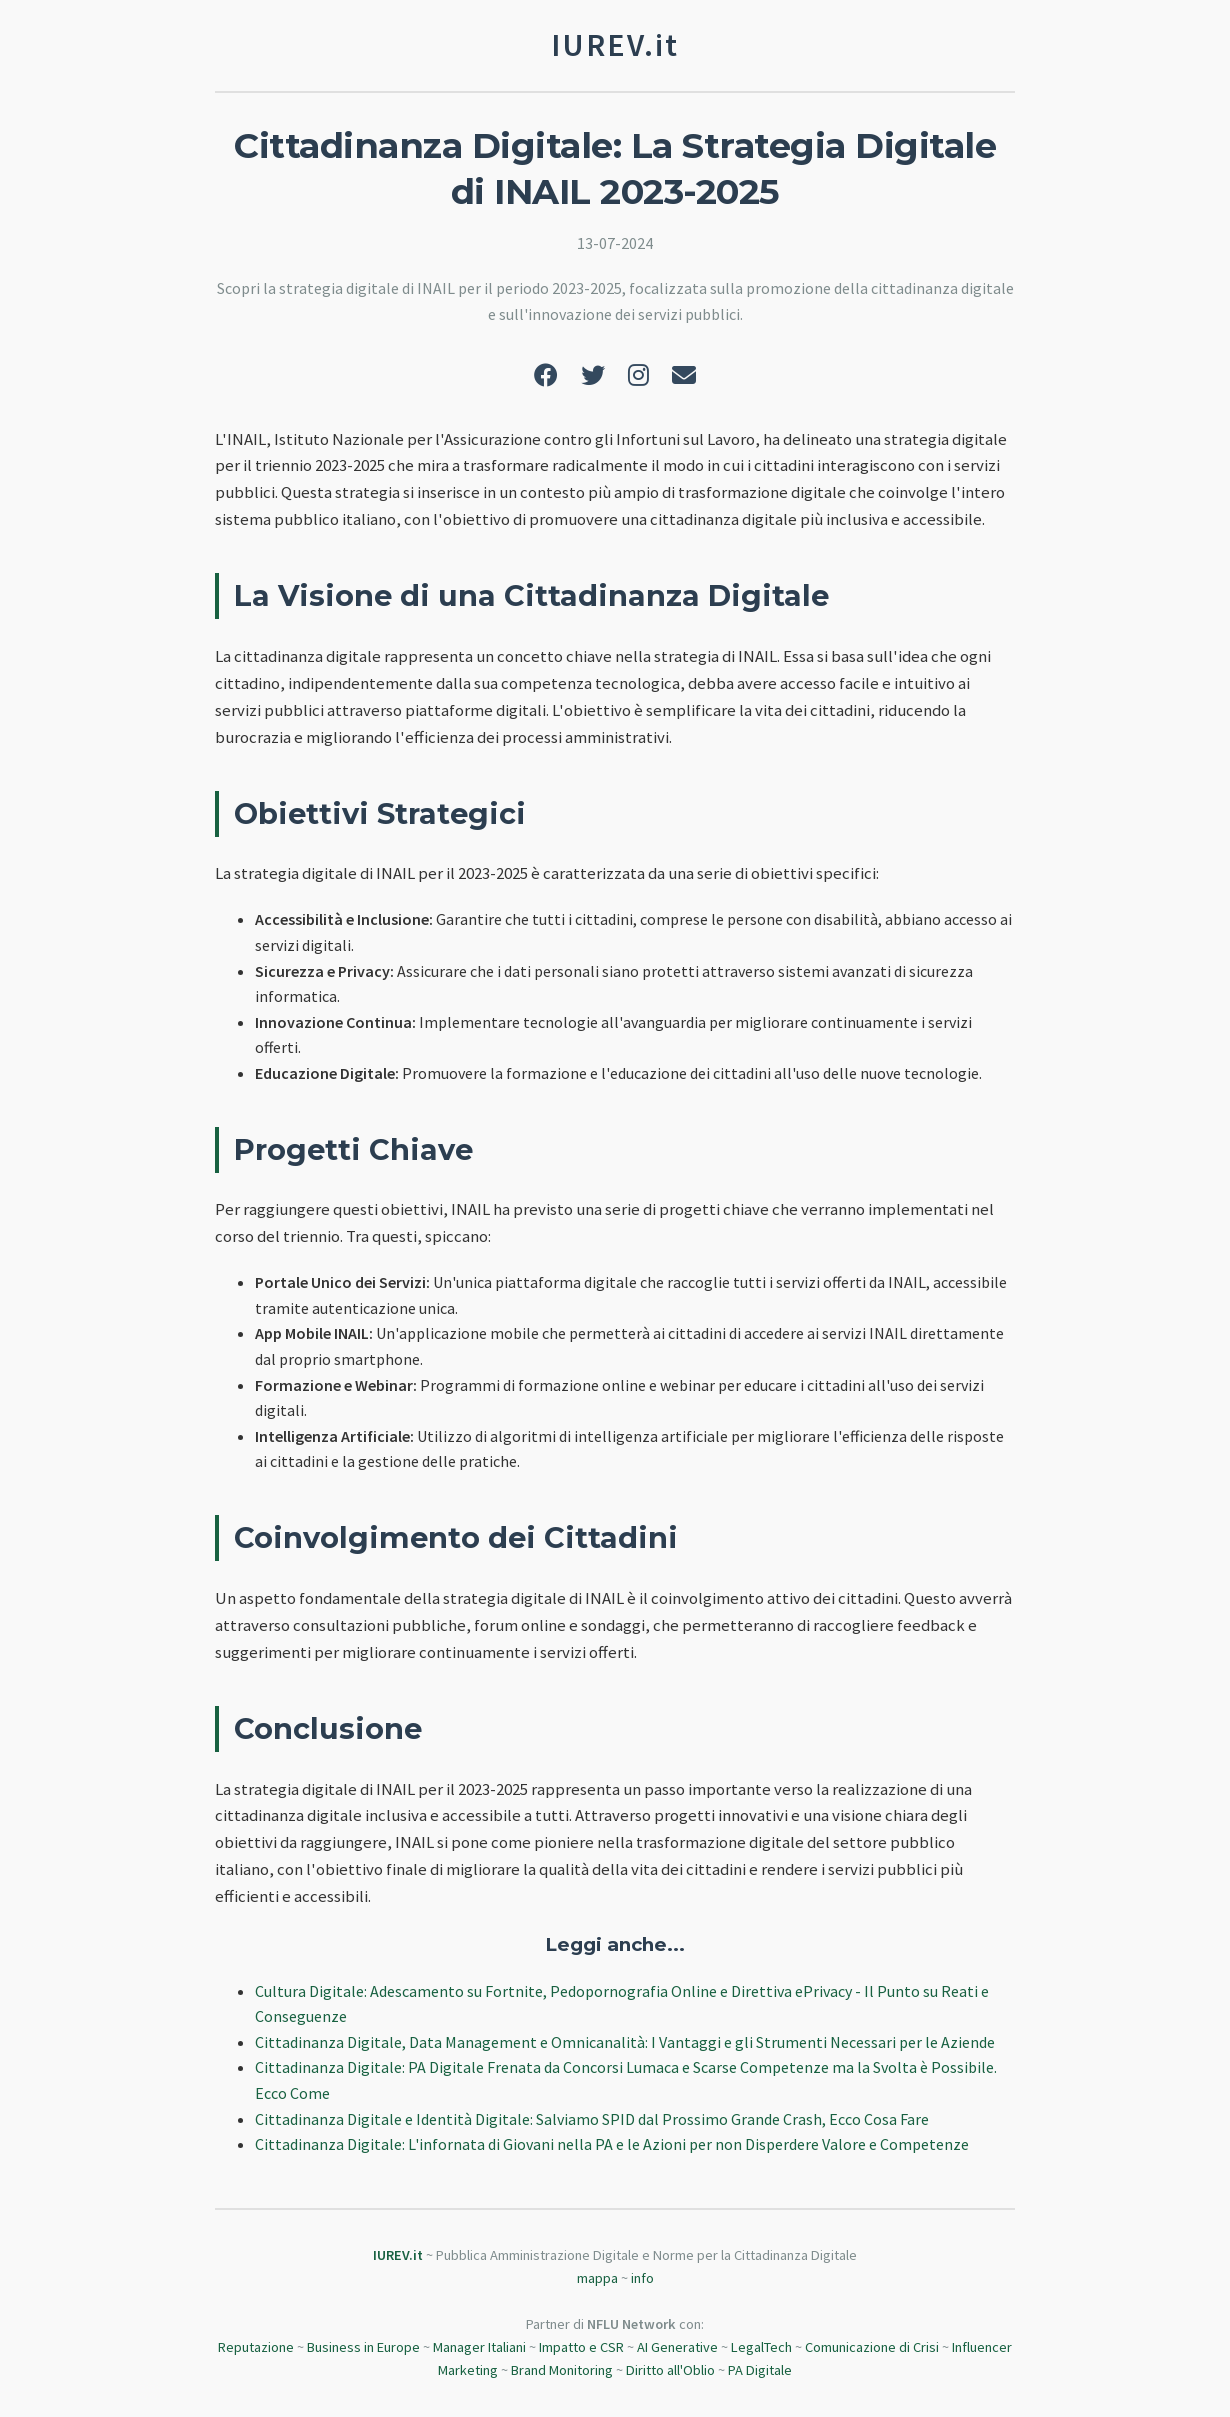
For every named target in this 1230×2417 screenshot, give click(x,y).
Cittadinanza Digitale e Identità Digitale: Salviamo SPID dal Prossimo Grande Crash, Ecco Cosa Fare (592, 2119)
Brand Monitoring (562, 2370)
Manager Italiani (479, 2347)
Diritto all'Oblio (670, 2370)
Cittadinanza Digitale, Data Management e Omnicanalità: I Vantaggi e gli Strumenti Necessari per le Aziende (625, 2042)
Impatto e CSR (581, 2347)
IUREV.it (398, 2255)
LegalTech (761, 2347)
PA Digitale (760, 2370)
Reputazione (256, 2347)
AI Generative (677, 2347)
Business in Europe (363, 2347)
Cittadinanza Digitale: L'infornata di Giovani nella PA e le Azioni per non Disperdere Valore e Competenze (612, 2144)
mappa (597, 2278)
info (642, 2278)
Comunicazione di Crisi (872, 2347)
